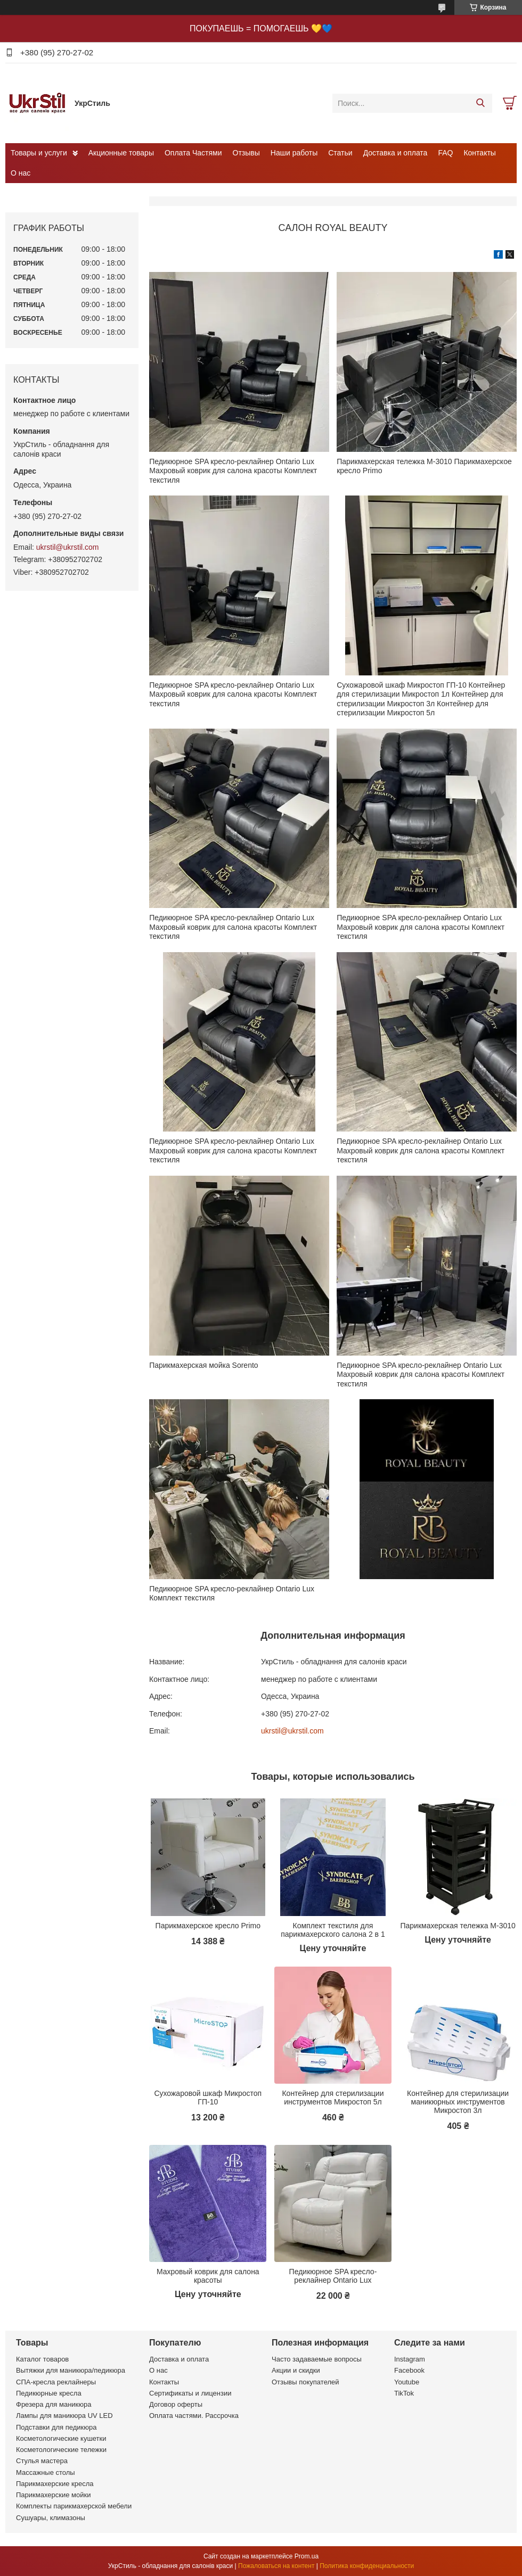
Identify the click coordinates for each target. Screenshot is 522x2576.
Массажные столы (45, 2472)
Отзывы (246, 152)
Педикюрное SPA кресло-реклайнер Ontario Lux (333, 2275)
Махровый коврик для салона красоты (208, 2275)
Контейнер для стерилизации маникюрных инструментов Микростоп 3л (458, 2102)
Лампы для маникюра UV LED (64, 2416)
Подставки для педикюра (56, 2427)
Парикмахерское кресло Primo (208, 1925)
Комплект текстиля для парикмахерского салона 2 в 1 (333, 1929)
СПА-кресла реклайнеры (56, 2382)
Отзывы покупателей (305, 2382)
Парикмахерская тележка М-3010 (457, 1925)
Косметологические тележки (61, 2450)
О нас (20, 173)
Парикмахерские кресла (55, 2484)
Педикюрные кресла (48, 2393)
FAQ (445, 152)
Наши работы (294, 152)
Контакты (479, 152)
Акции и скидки (296, 2370)
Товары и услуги (39, 152)
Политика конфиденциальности (367, 2566)
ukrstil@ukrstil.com (292, 1731)
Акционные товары (121, 152)
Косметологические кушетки (61, 2438)
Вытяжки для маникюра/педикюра (70, 2370)
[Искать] (480, 103)
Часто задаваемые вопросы (317, 2359)
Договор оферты (175, 2404)
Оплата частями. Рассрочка (194, 2416)
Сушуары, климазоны (50, 2518)
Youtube (406, 2382)
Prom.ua (307, 2556)
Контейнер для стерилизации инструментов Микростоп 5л (333, 2097)
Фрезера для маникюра (54, 2404)
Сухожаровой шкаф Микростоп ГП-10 (208, 2097)
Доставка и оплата (395, 152)
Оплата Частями (193, 152)
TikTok (404, 2393)
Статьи (340, 152)
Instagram (409, 2359)
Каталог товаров (42, 2359)
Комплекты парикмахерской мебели (74, 2506)
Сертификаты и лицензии (190, 2393)
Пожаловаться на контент (276, 2566)
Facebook (409, 2370)
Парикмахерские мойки (53, 2495)
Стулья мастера (42, 2461)
